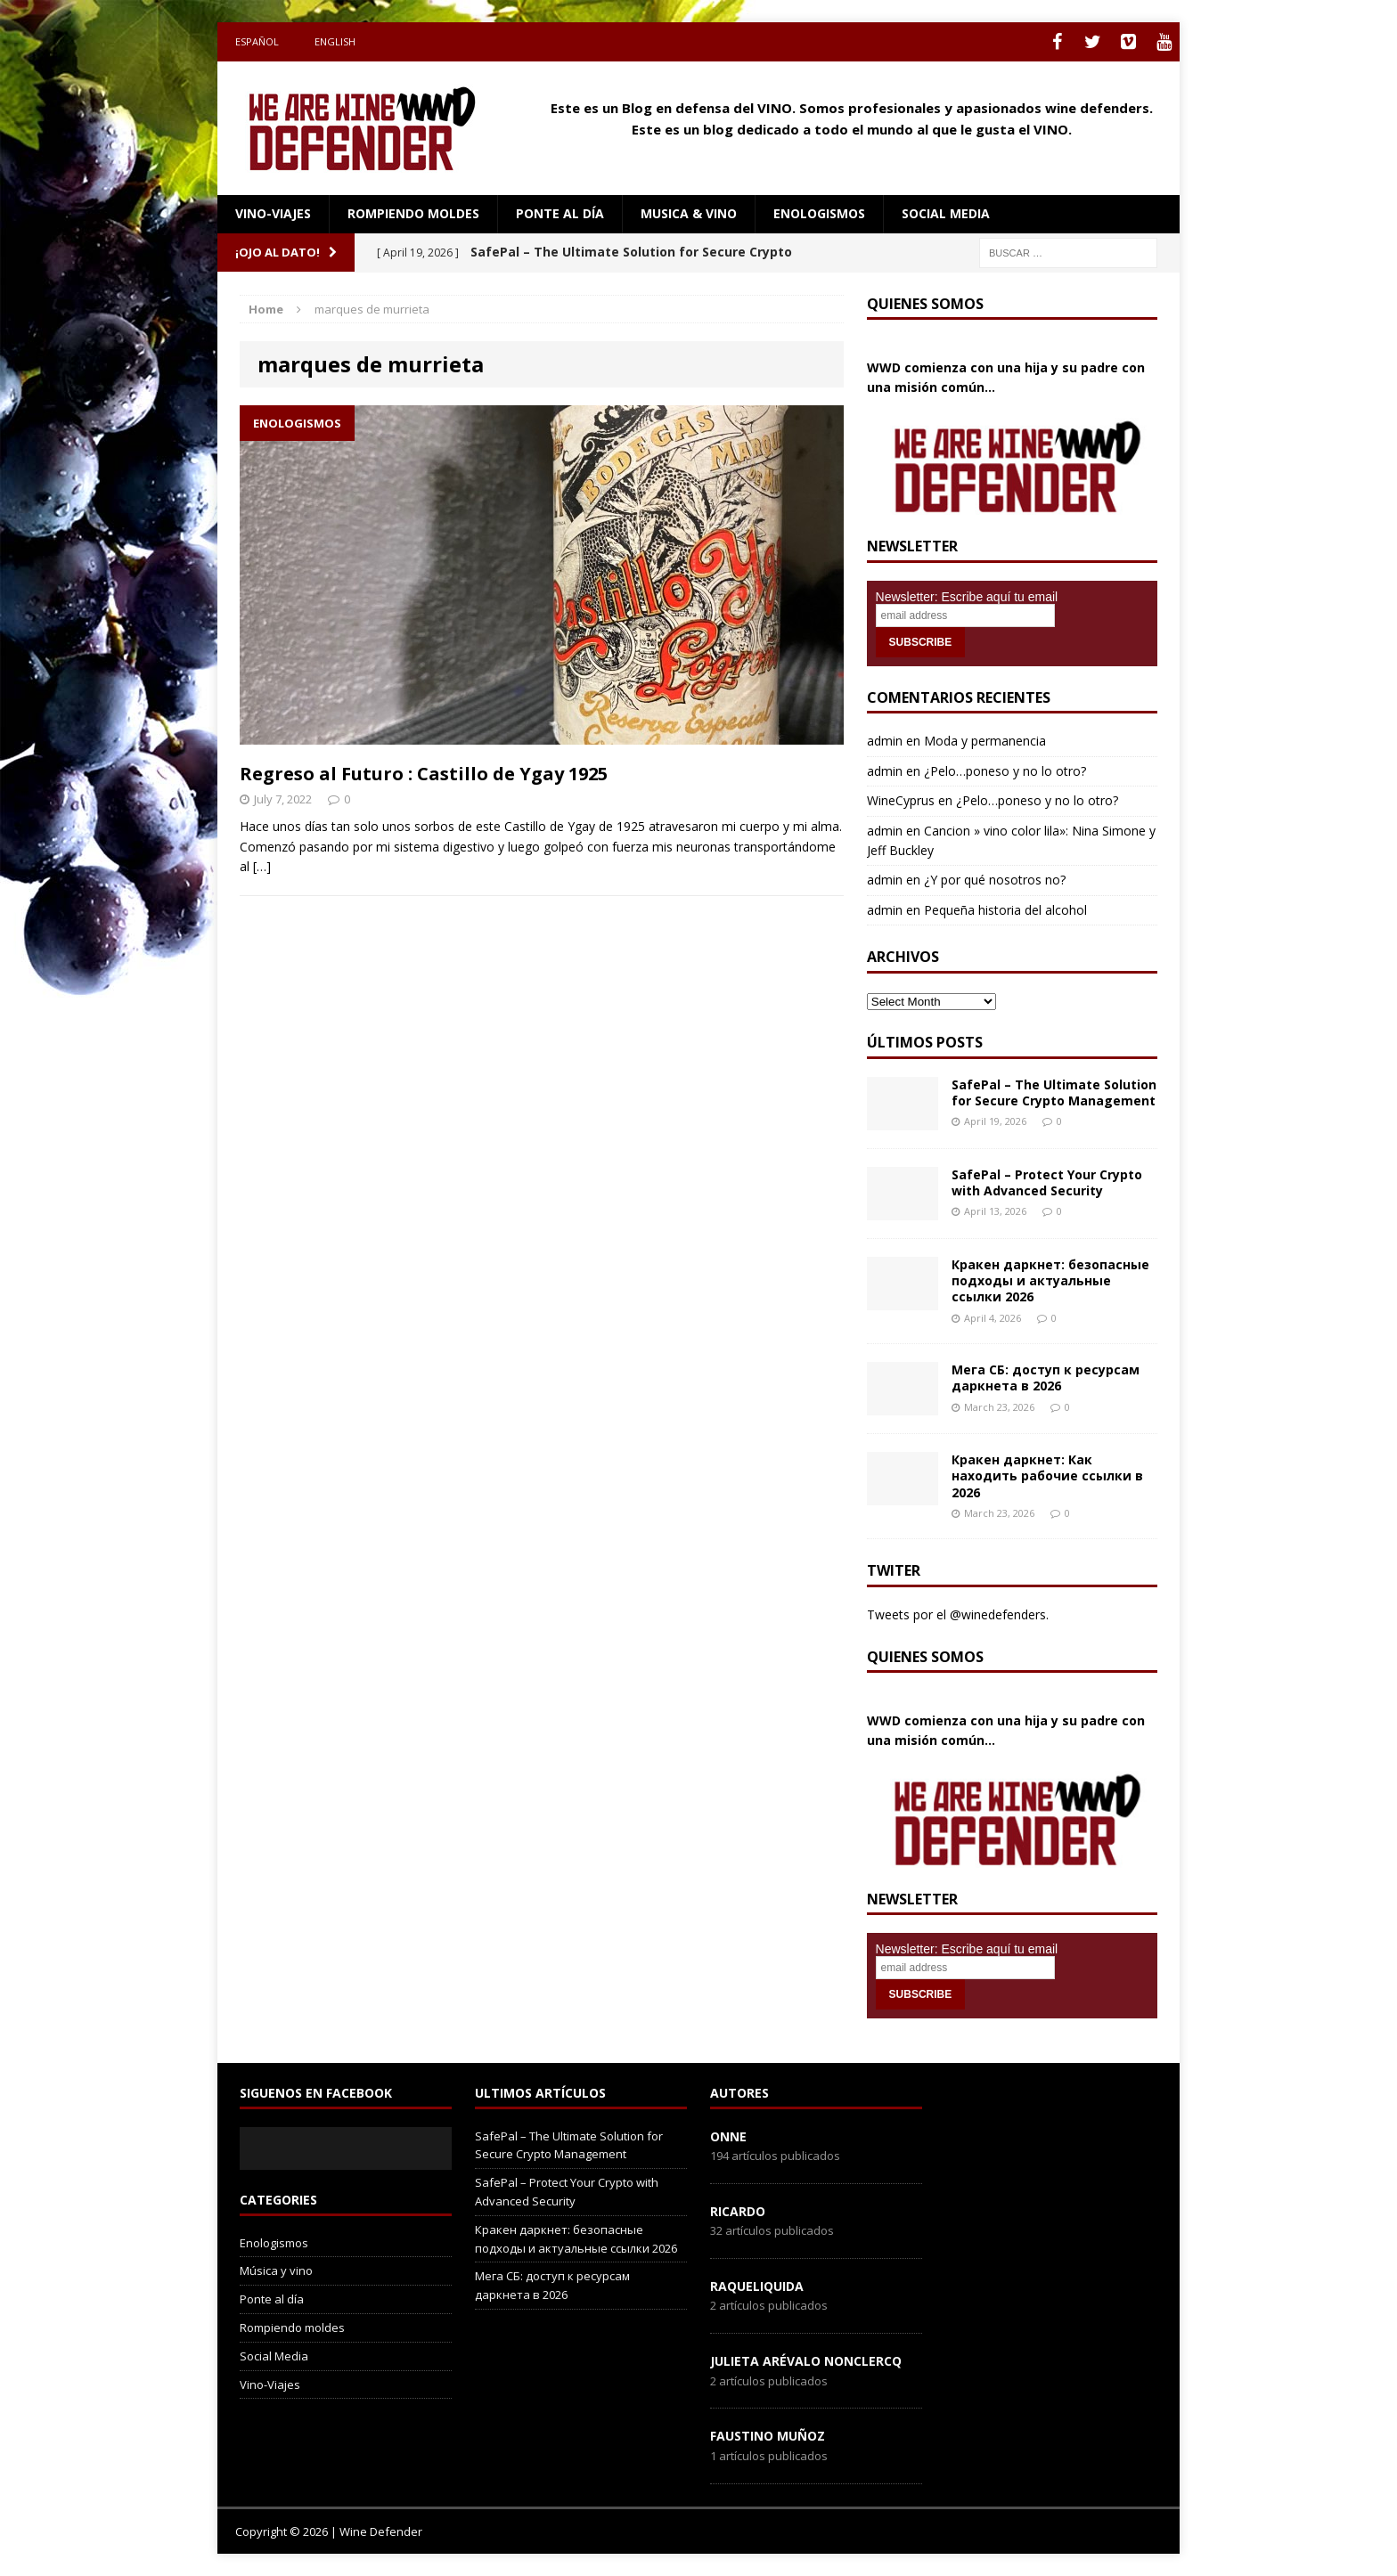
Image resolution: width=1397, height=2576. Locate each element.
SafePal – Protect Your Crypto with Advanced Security (1047, 1182)
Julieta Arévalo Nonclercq (806, 2360)
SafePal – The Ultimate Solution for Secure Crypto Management (1054, 1092)
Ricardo (737, 2211)
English (335, 41)
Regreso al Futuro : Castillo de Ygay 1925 (424, 774)
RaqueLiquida (757, 2286)
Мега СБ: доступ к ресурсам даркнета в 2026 (1046, 1377)
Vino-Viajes (273, 213)
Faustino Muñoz (767, 2435)
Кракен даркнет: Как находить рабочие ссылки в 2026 (1047, 1475)
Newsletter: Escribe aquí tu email (967, 597)
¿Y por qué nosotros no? (995, 879)
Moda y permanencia (985, 740)
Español (257, 41)
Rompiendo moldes (413, 213)
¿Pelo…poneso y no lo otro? (1005, 770)
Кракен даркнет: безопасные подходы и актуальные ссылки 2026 (1050, 1280)
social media (946, 213)
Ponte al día (560, 213)
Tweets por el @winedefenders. (958, 1614)
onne (728, 2136)
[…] (262, 866)
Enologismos (819, 213)
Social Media (274, 2356)
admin (885, 740)
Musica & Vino (689, 213)
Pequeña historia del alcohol (1005, 909)
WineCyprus (901, 800)
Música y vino (276, 2270)
